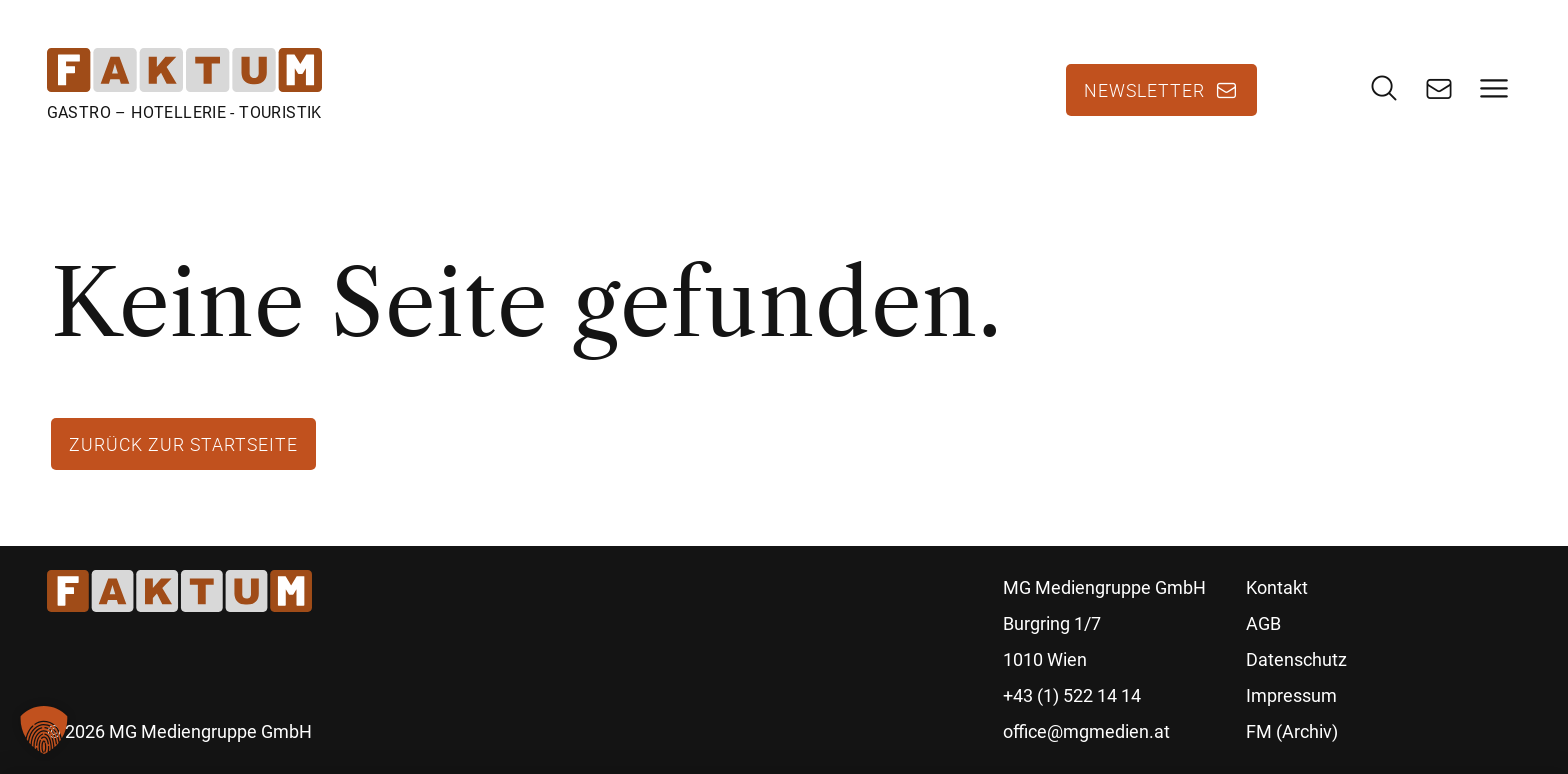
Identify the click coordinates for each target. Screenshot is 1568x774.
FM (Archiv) (1292, 731)
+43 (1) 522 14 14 (1072, 695)
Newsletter (1144, 90)
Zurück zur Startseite (183, 444)
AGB (1263, 623)
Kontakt (1277, 587)
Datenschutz (1296, 659)
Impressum (1291, 695)
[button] (44, 730)
